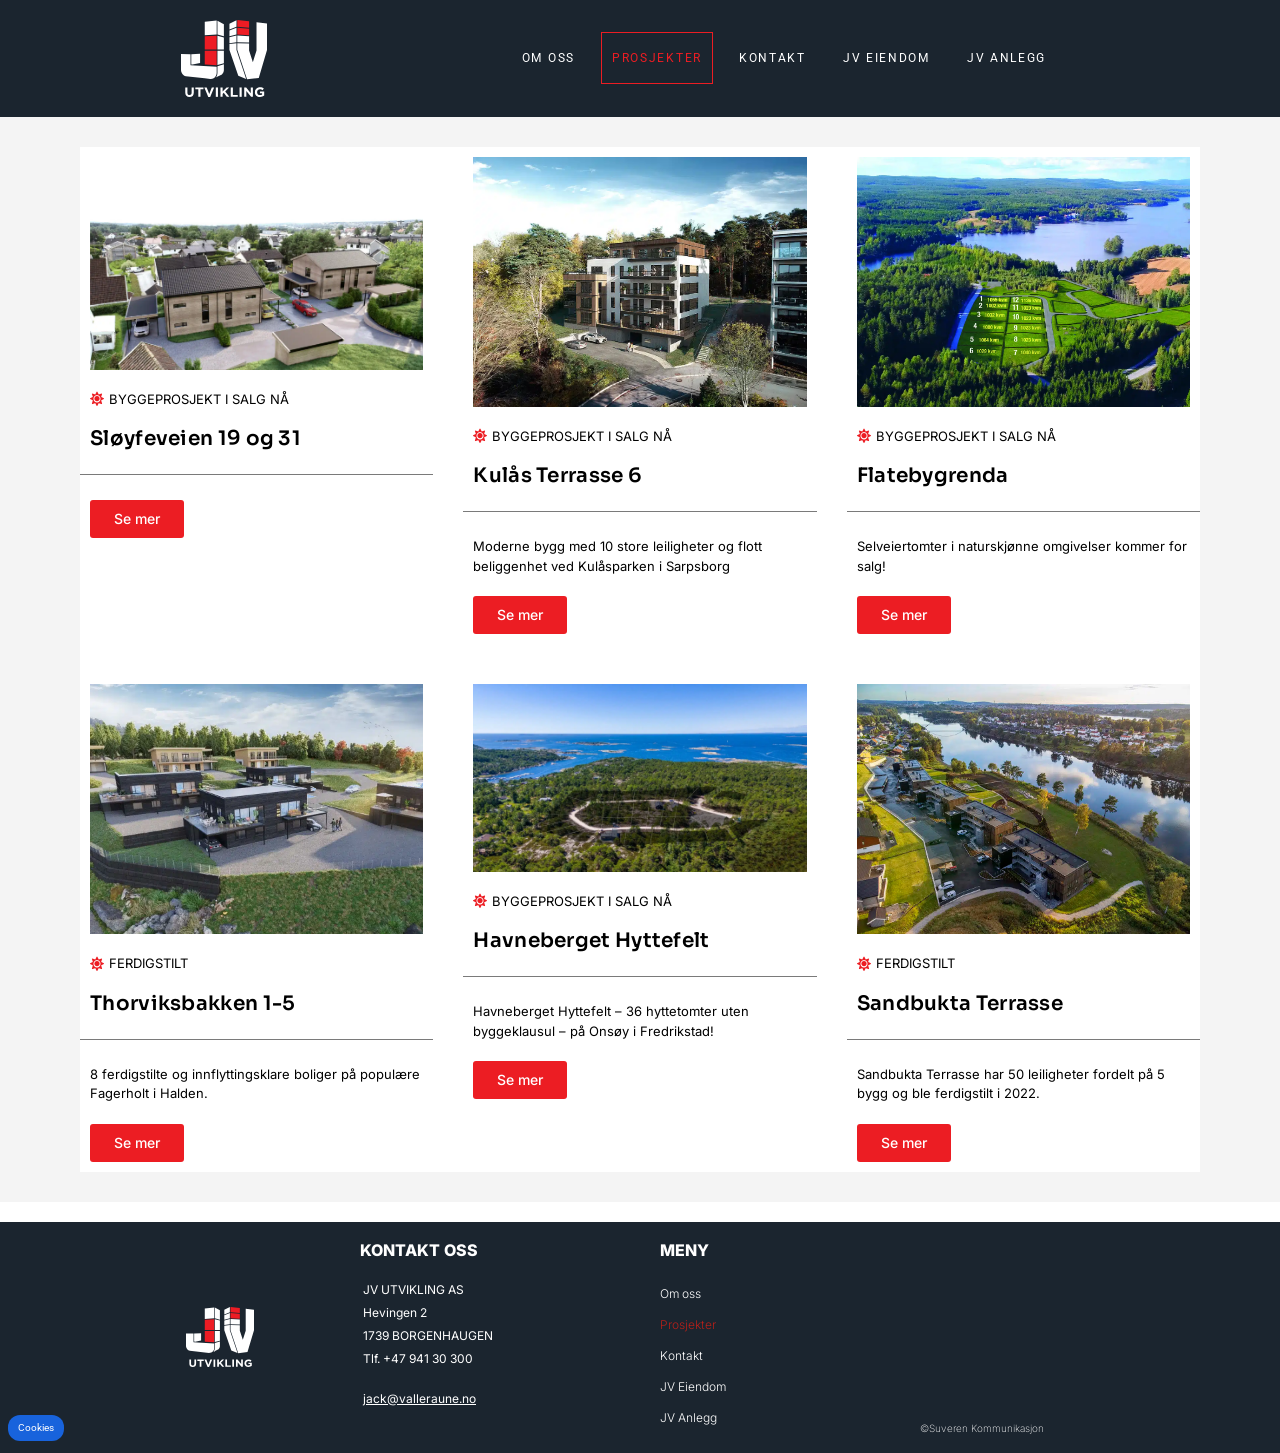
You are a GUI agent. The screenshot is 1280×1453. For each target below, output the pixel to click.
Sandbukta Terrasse (960, 1003)
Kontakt (772, 58)
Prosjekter (657, 58)
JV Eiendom (886, 58)
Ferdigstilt (148, 963)
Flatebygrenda (933, 475)
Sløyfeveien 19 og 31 (195, 438)
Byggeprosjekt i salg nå (199, 399)
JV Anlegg (1006, 58)
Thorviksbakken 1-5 (192, 1003)
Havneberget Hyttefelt (591, 940)
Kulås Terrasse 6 (557, 475)
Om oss (548, 58)
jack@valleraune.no (419, 1398)
